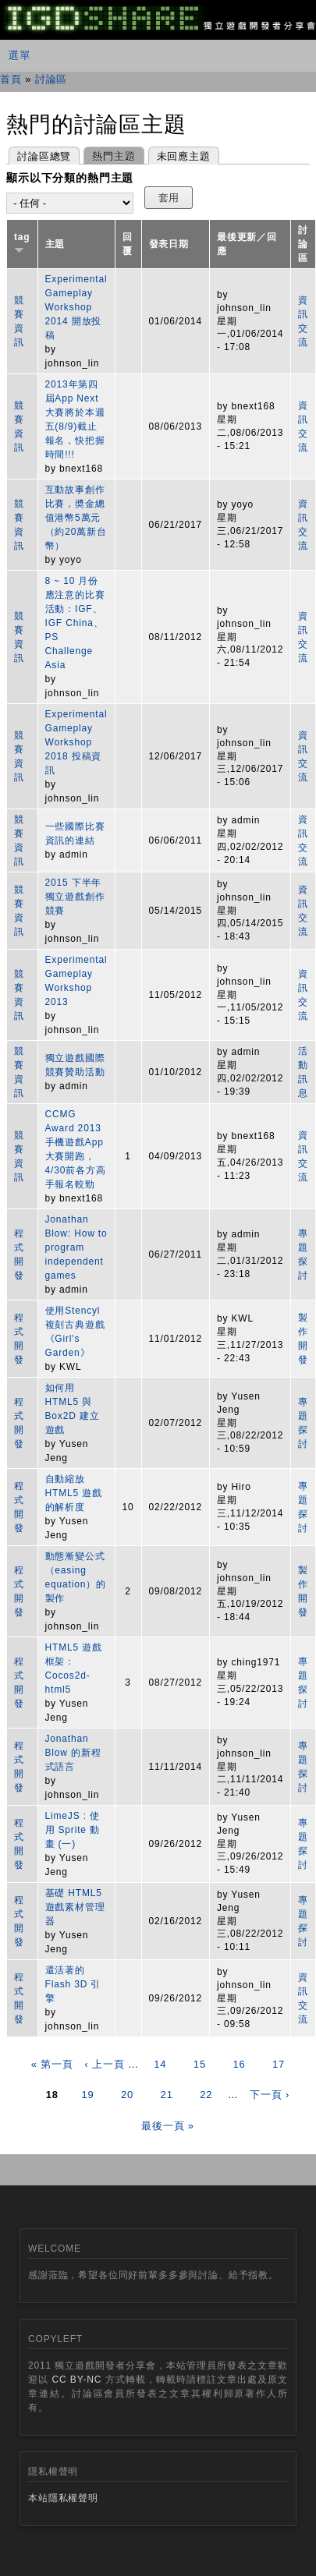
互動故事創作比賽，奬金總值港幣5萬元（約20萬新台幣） (76, 517)
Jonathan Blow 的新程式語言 (73, 1752)
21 (167, 2094)
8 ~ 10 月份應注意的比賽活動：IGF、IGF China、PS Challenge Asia (75, 623)
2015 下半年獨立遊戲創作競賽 (75, 896)
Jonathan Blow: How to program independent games (76, 1247)
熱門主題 (109, 154)
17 (278, 2064)
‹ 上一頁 (104, 2064)
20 (127, 2094)
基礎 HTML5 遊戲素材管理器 (75, 1907)
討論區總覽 (44, 156)
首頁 (11, 79)
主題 (55, 244)
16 (239, 2064)
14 (160, 2064)
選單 (19, 55)
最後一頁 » (167, 2126)
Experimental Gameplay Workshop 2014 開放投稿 (76, 307)
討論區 (51, 79)
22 (206, 2094)
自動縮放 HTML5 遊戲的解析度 (73, 1493)
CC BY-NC (76, 2379)
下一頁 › (269, 2094)
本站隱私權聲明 (63, 2498)
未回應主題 (184, 156)
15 (200, 2064)
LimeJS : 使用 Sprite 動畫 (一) (72, 1829)
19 (87, 2094)
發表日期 (169, 244)
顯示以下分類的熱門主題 (69, 178)
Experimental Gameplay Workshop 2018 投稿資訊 (76, 742)
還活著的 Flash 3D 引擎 (73, 1984)
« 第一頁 (52, 2064)
